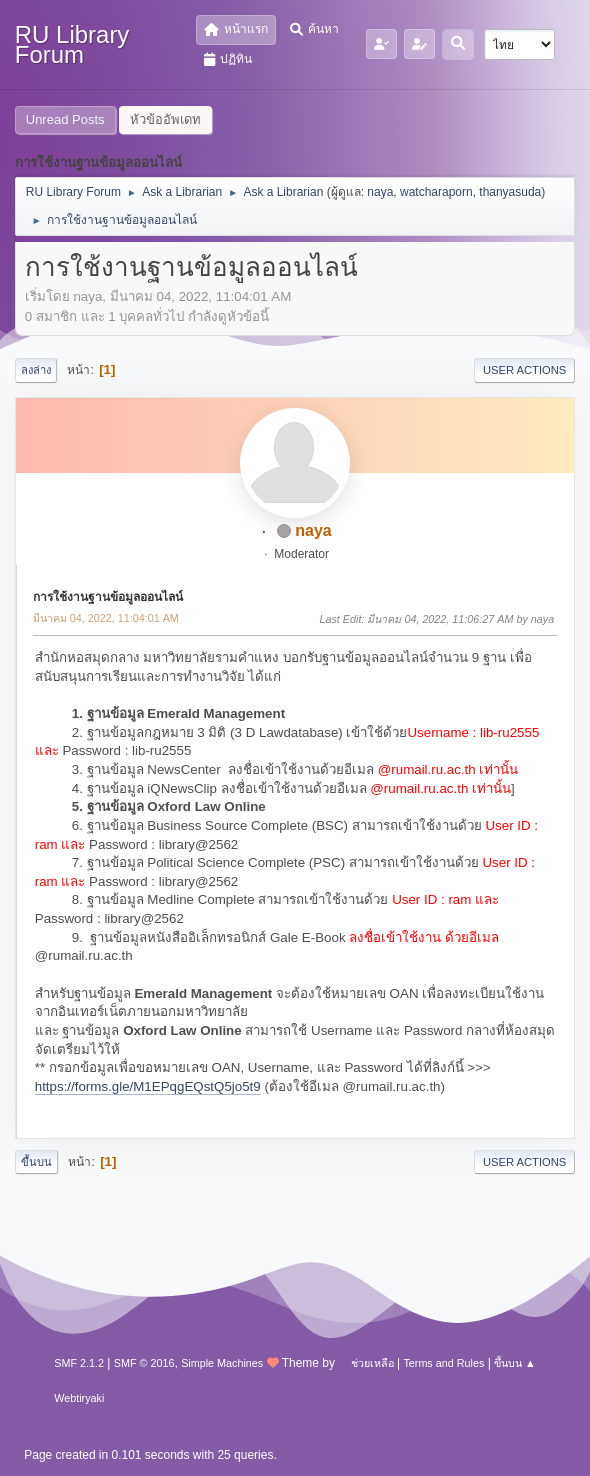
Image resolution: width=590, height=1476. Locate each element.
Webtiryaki (79, 1398)
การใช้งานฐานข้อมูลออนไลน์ (108, 597)
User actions (524, 370)
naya (380, 192)
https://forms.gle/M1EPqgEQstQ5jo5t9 (148, 1086)
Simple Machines (222, 1363)
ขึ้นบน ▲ (515, 1363)
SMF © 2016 (144, 1363)
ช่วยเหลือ (372, 1363)
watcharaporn (436, 192)
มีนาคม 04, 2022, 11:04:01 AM (106, 618)
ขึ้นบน (36, 1162)
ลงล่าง (36, 370)
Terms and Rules (443, 1363)
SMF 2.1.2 (79, 1363)
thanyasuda (510, 192)
